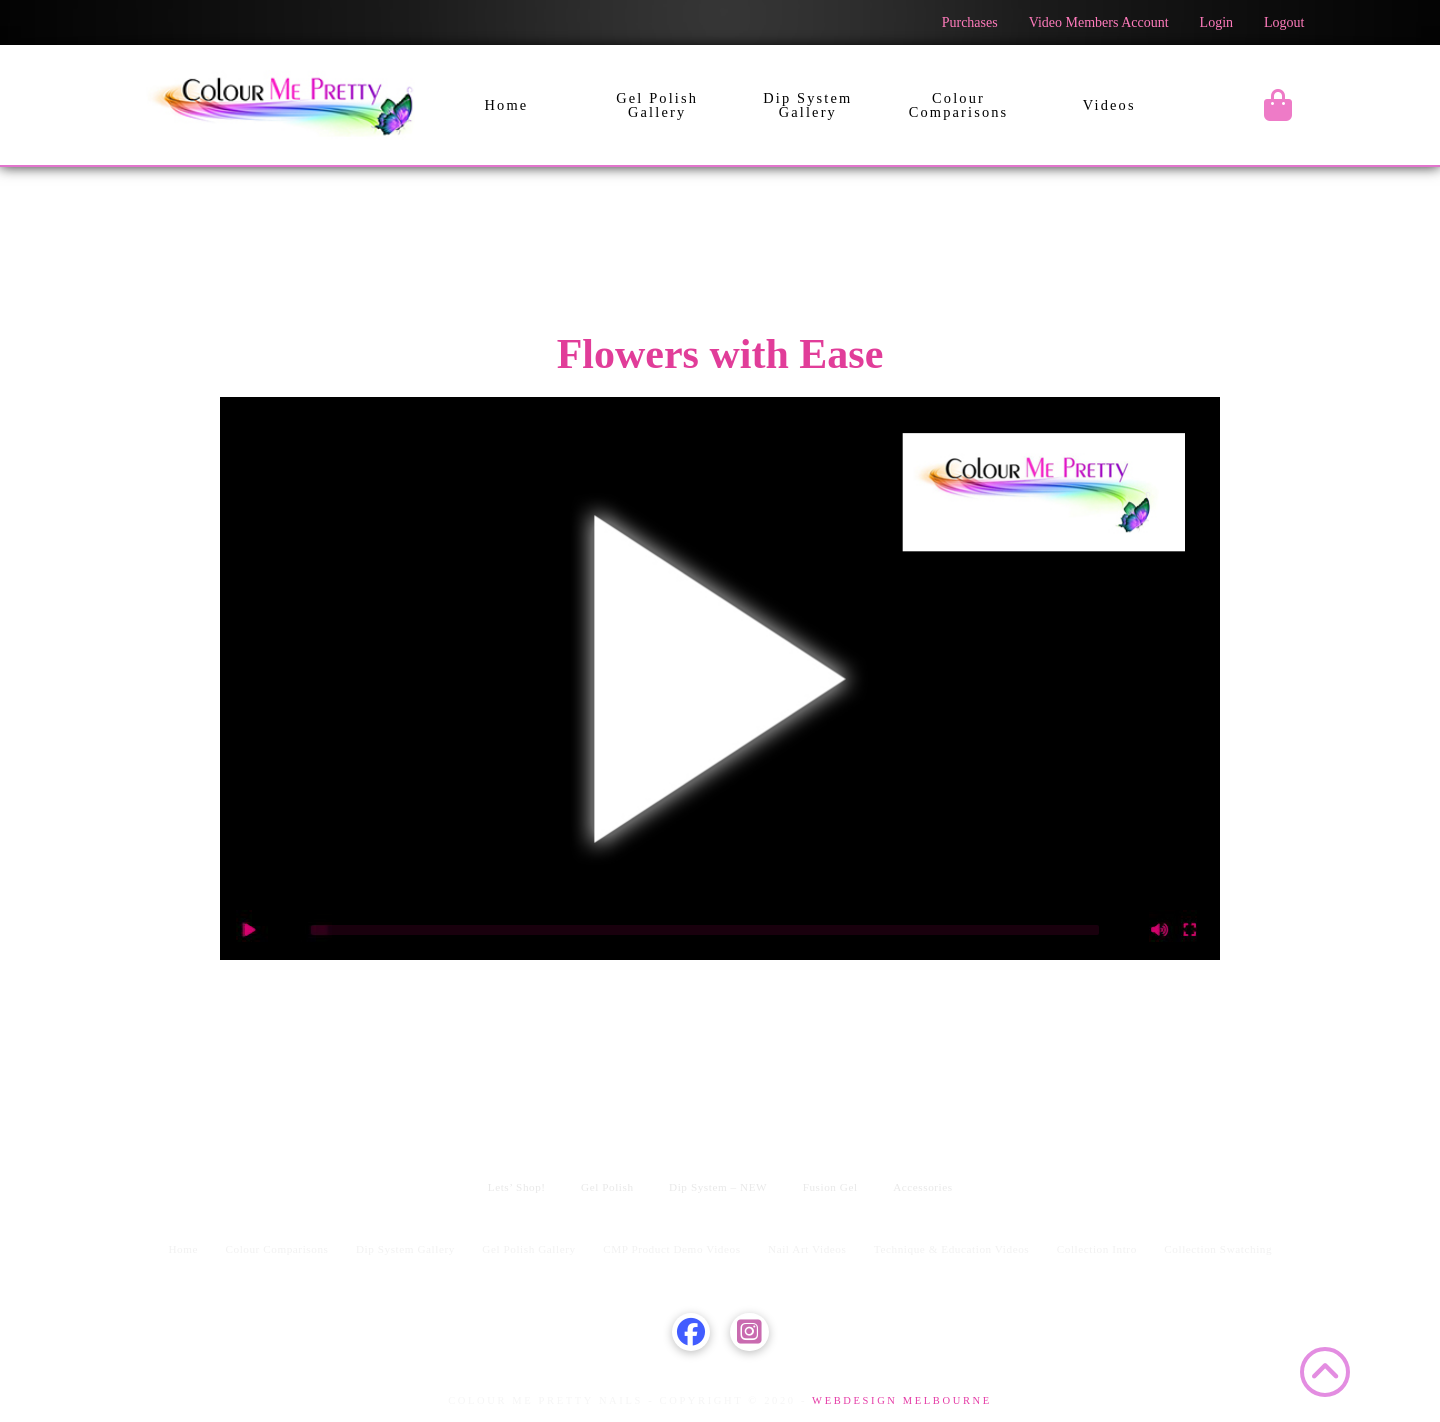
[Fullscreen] (1190, 930)
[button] (1278, 105)
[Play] (250, 930)
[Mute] (1160, 930)
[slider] (705, 930)
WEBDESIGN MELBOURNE (899, 1400)
